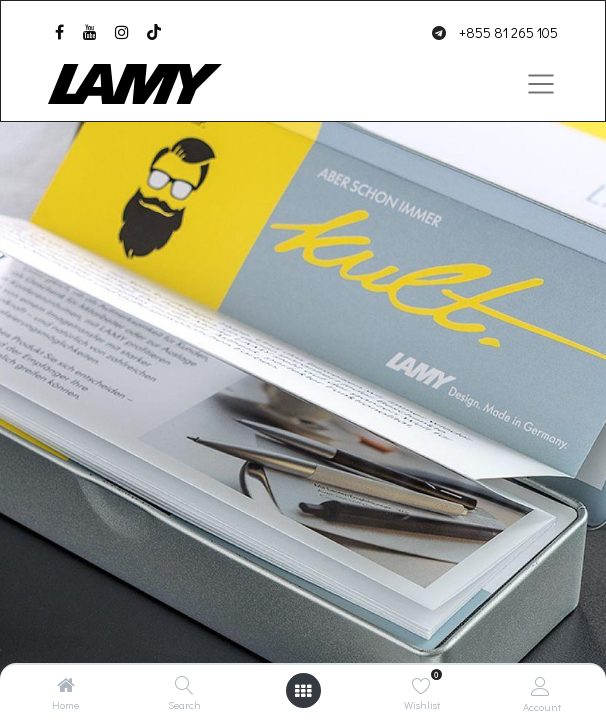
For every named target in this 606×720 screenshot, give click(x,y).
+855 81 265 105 (508, 32)
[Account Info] (540, 685)
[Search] (184, 685)
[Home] (66, 685)
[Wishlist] (421, 685)
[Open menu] (303, 690)
